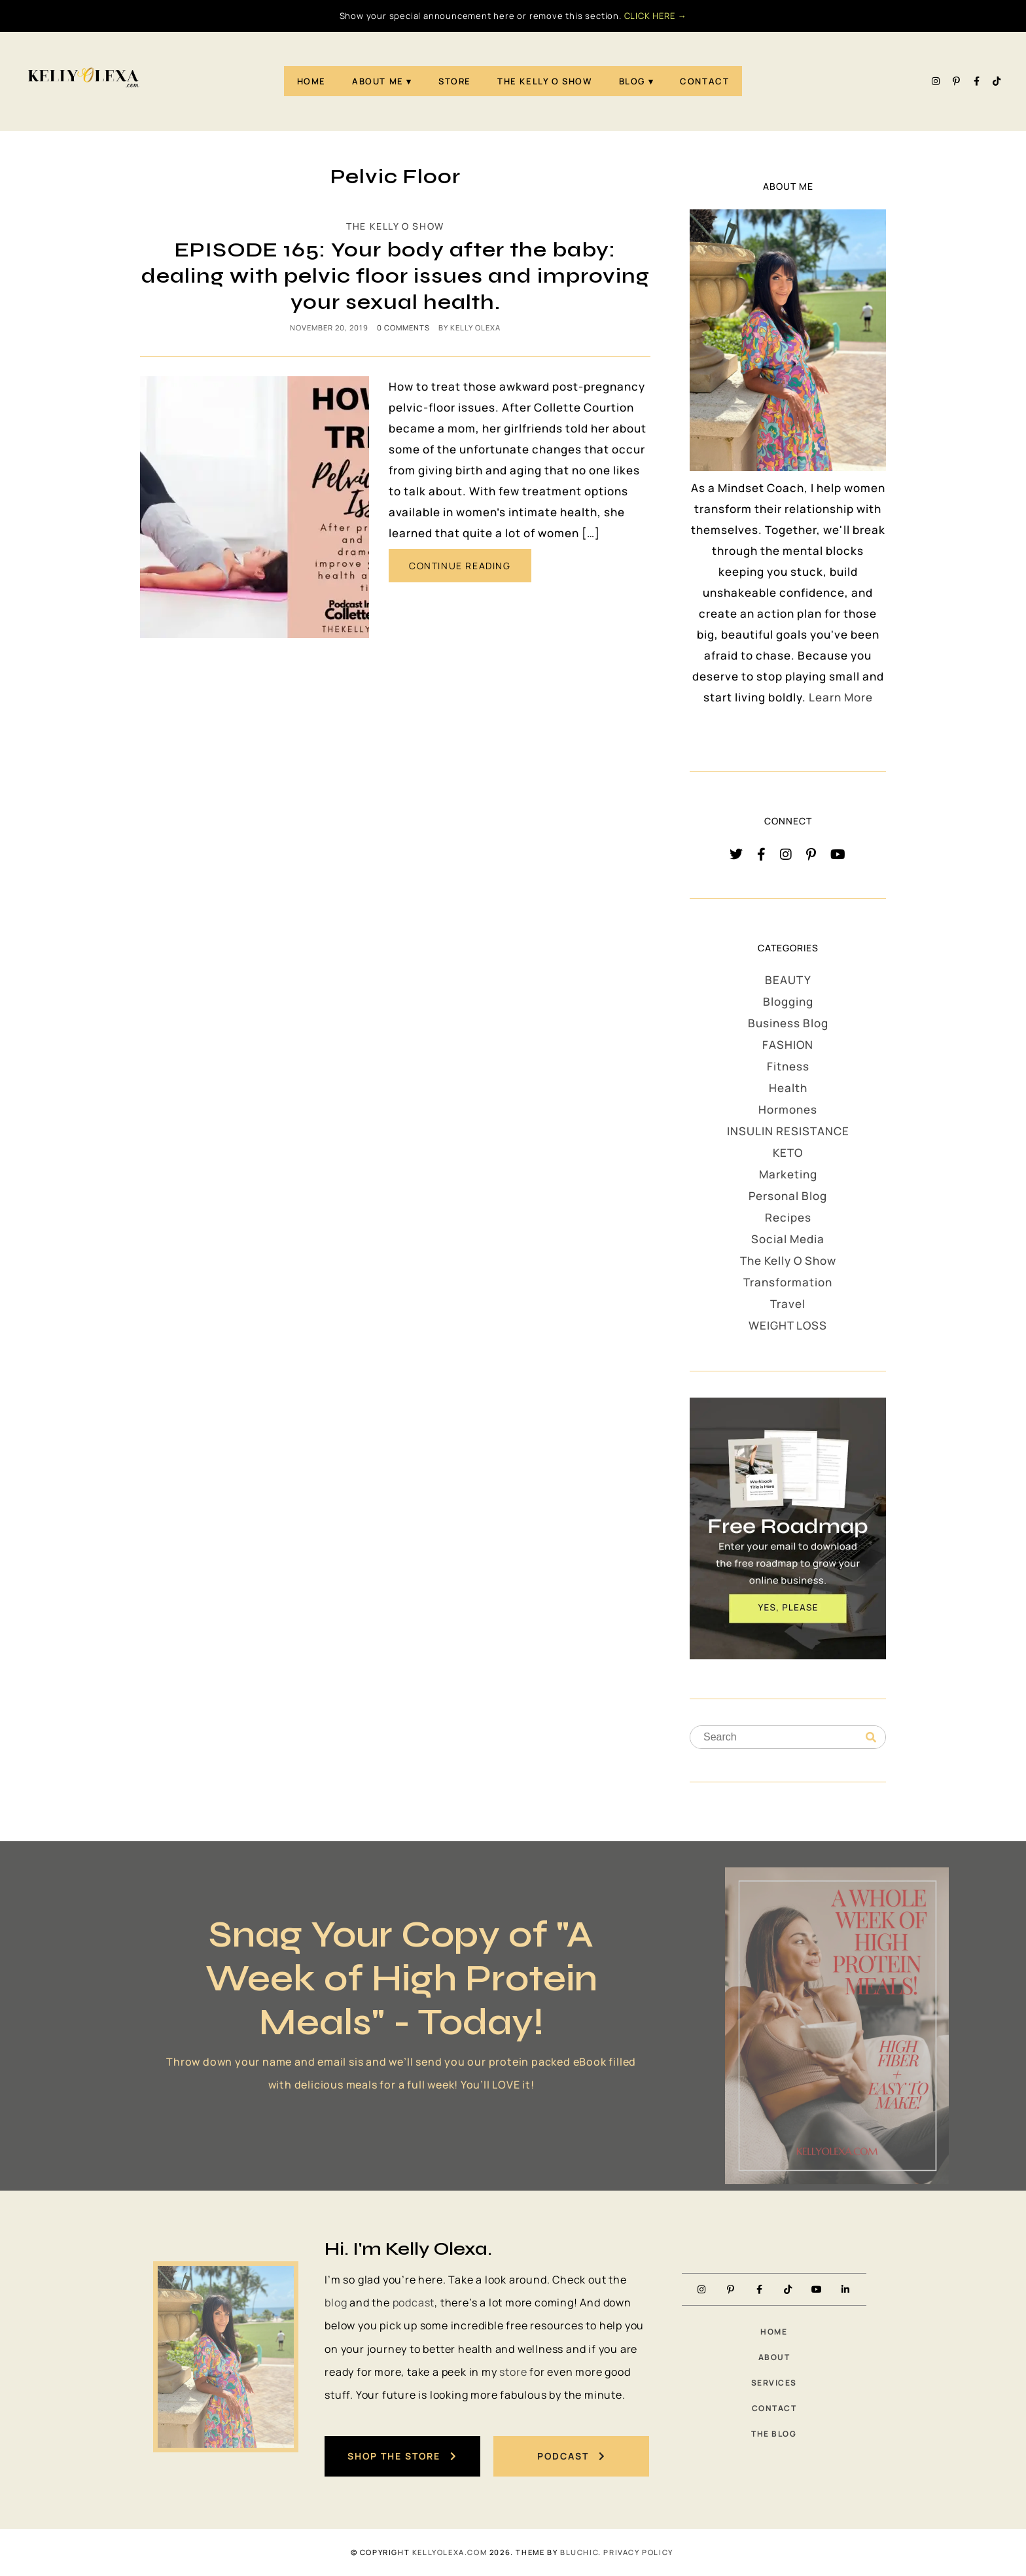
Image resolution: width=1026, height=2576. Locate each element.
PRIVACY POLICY (638, 2552)
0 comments (403, 327)
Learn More (841, 697)
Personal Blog (788, 1195)
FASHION (787, 1044)
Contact (704, 81)
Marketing (788, 1174)
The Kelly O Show (545, 81)
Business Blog (788, 1023)
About (774, 2357)
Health (788, 1087)
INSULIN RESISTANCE (788, 1130)
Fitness (788, 1066)
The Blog (773, 2433)
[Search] (871, 1738)
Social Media (787, 1238)
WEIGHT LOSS (788, 1325)
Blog (632, 81)
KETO (788, 1152)
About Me (378, 81)
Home (311, 81)
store (513, 2372)
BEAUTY (788, 979)
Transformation (787, 1282)
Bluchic (579, 2552)
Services (774, 2382)
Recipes (788, 1217)
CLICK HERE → (655, 16)
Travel (787, 1303)
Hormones (787, 1109)
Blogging (788, 1001)
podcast (414, 2302)
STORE (454, 81)
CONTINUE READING (460, 565)
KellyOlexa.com (449, 2552)
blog (336, 2302)
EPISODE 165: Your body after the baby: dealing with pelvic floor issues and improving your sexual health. (395, 276)
